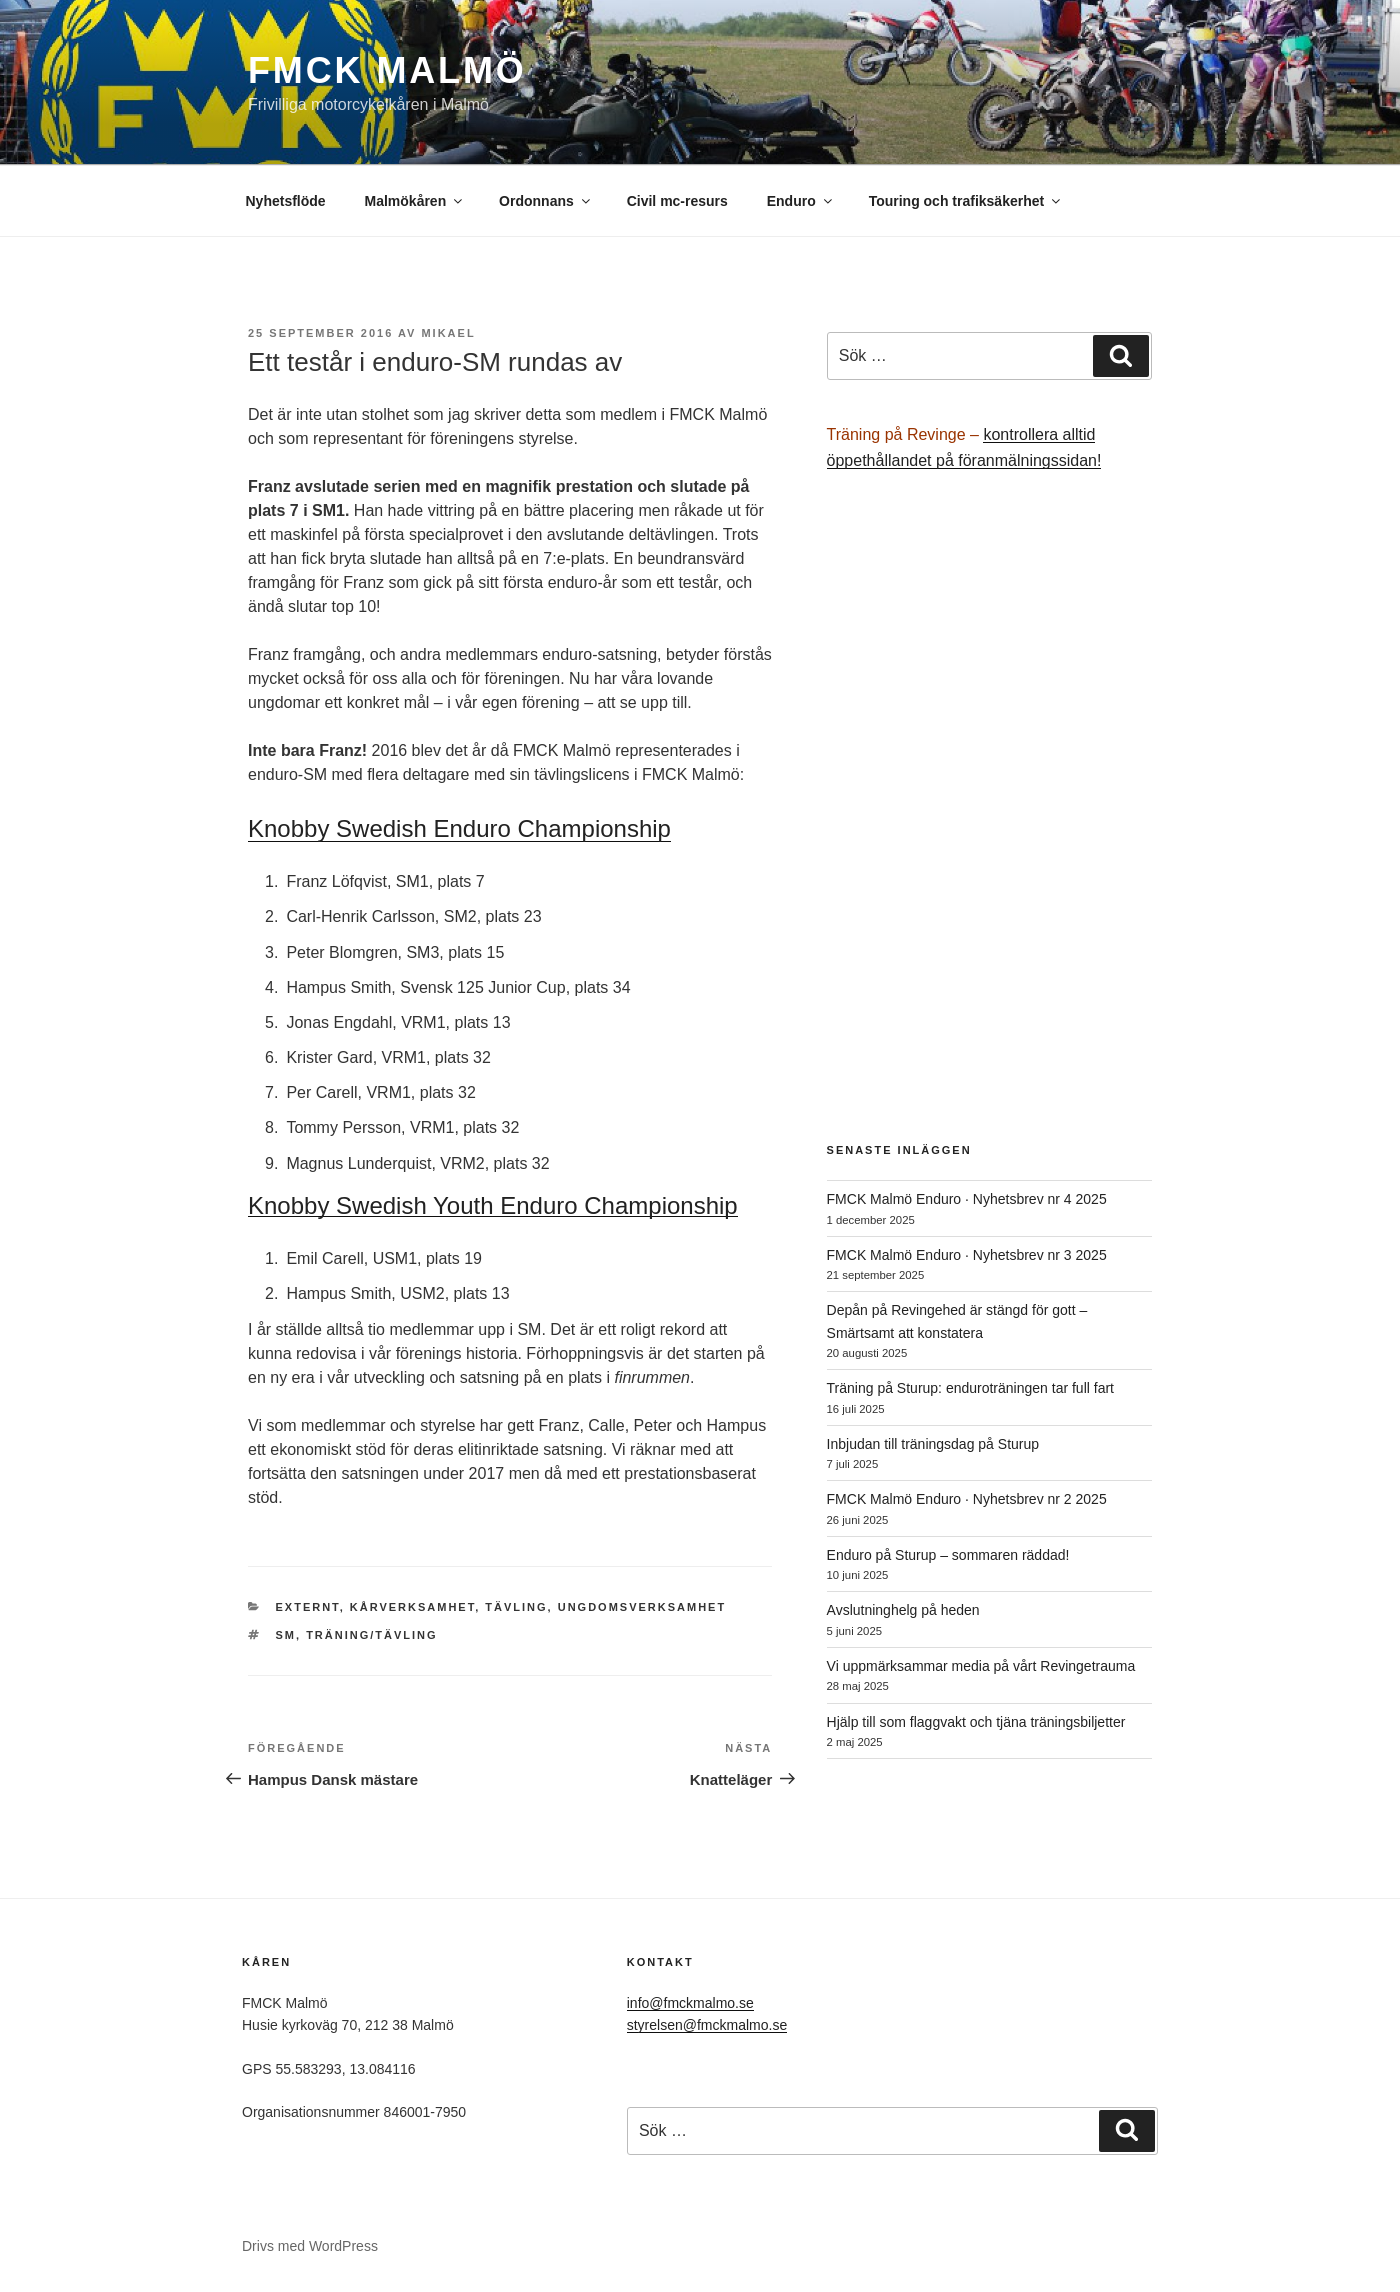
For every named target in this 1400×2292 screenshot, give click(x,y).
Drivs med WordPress (310, 2246)
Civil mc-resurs (677, 201)
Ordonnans (546, 201)
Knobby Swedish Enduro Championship (459, 828)
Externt (308, 1607)
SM (286, 1635)
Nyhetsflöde (286, 201)
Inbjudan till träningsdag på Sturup (933, 1444)
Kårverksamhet (412, 1607)
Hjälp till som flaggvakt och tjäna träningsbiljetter (976, 1722)
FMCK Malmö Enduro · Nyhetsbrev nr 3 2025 (967, 1255)
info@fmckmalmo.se (690, 2003)
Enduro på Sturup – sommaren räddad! (948, 1555)
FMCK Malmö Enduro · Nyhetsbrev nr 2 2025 (967, 1499)
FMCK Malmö (387, 70)
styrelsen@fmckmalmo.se (707, 2025)
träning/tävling (371, 1635)
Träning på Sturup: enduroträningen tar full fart (970, 1388)
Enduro (801, 201)
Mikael (448, 333)
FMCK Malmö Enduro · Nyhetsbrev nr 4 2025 (967, 1199)
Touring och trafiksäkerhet (966, 201)
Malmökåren (415, 201)
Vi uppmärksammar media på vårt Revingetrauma (981, 1666)
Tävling (516, 1607)
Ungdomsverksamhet (642, 1607)
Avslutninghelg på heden (903, 1610)
